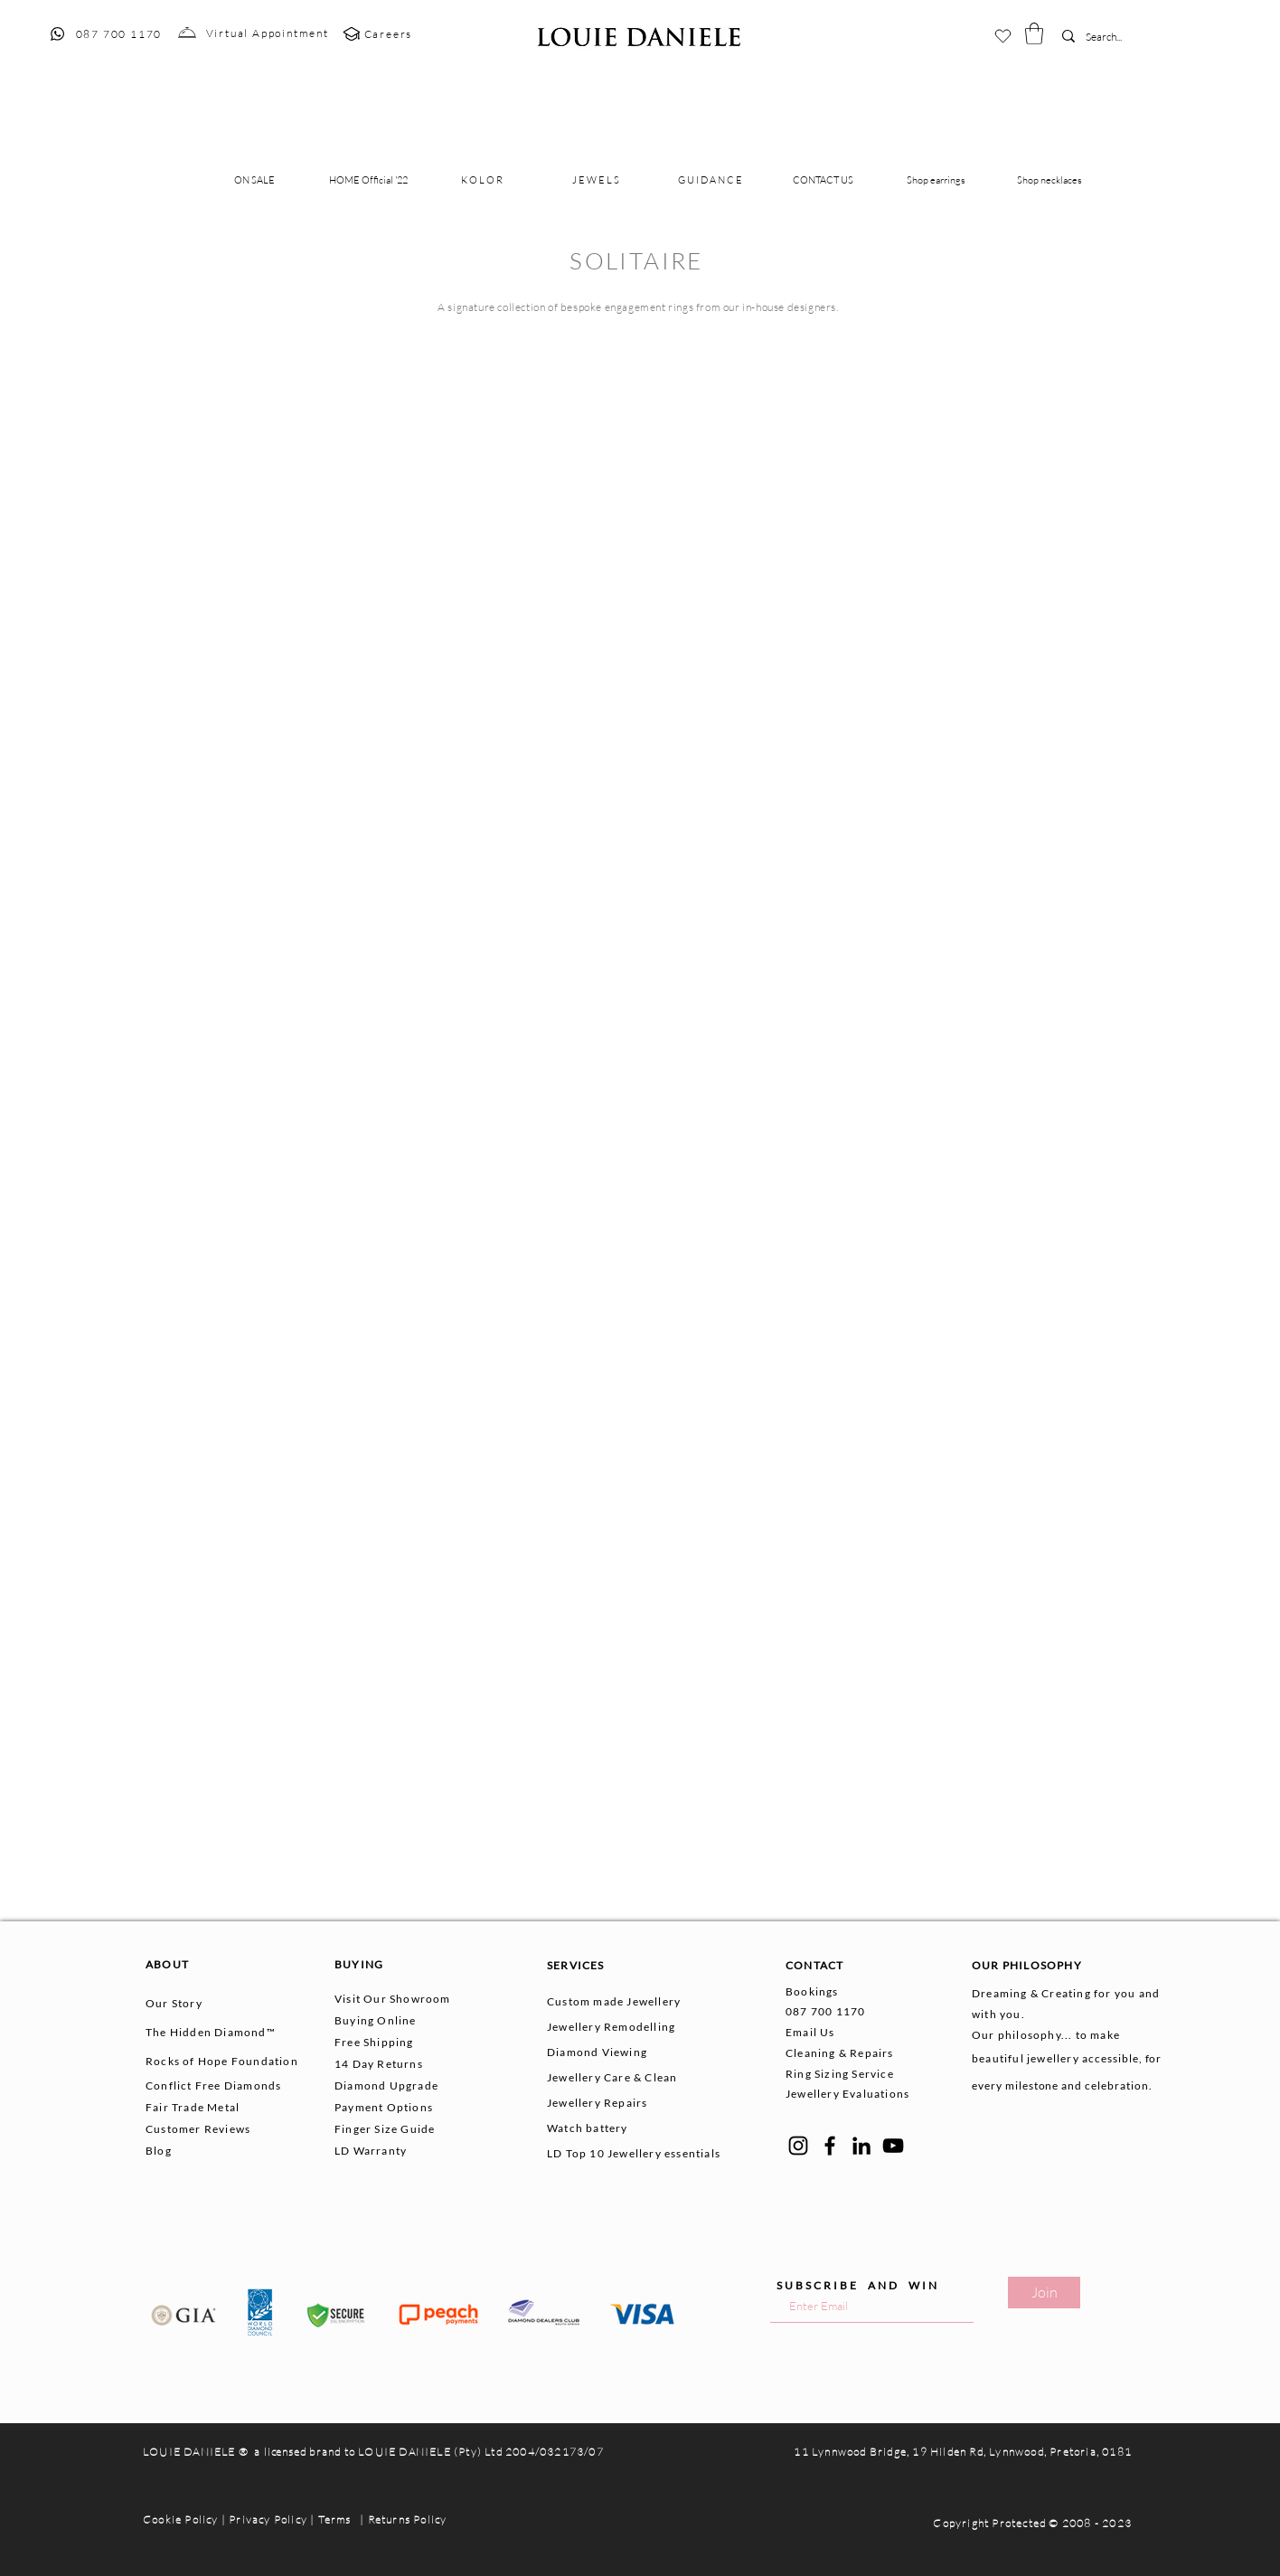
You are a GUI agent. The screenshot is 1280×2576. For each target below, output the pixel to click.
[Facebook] (829, 2145)
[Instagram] (798, 2145)
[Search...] (1113, 37)
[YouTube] (893, 2145)
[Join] (1044, 2292)
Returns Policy (407, 2519)
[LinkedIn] (861, 2145)
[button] (1034, 33)
